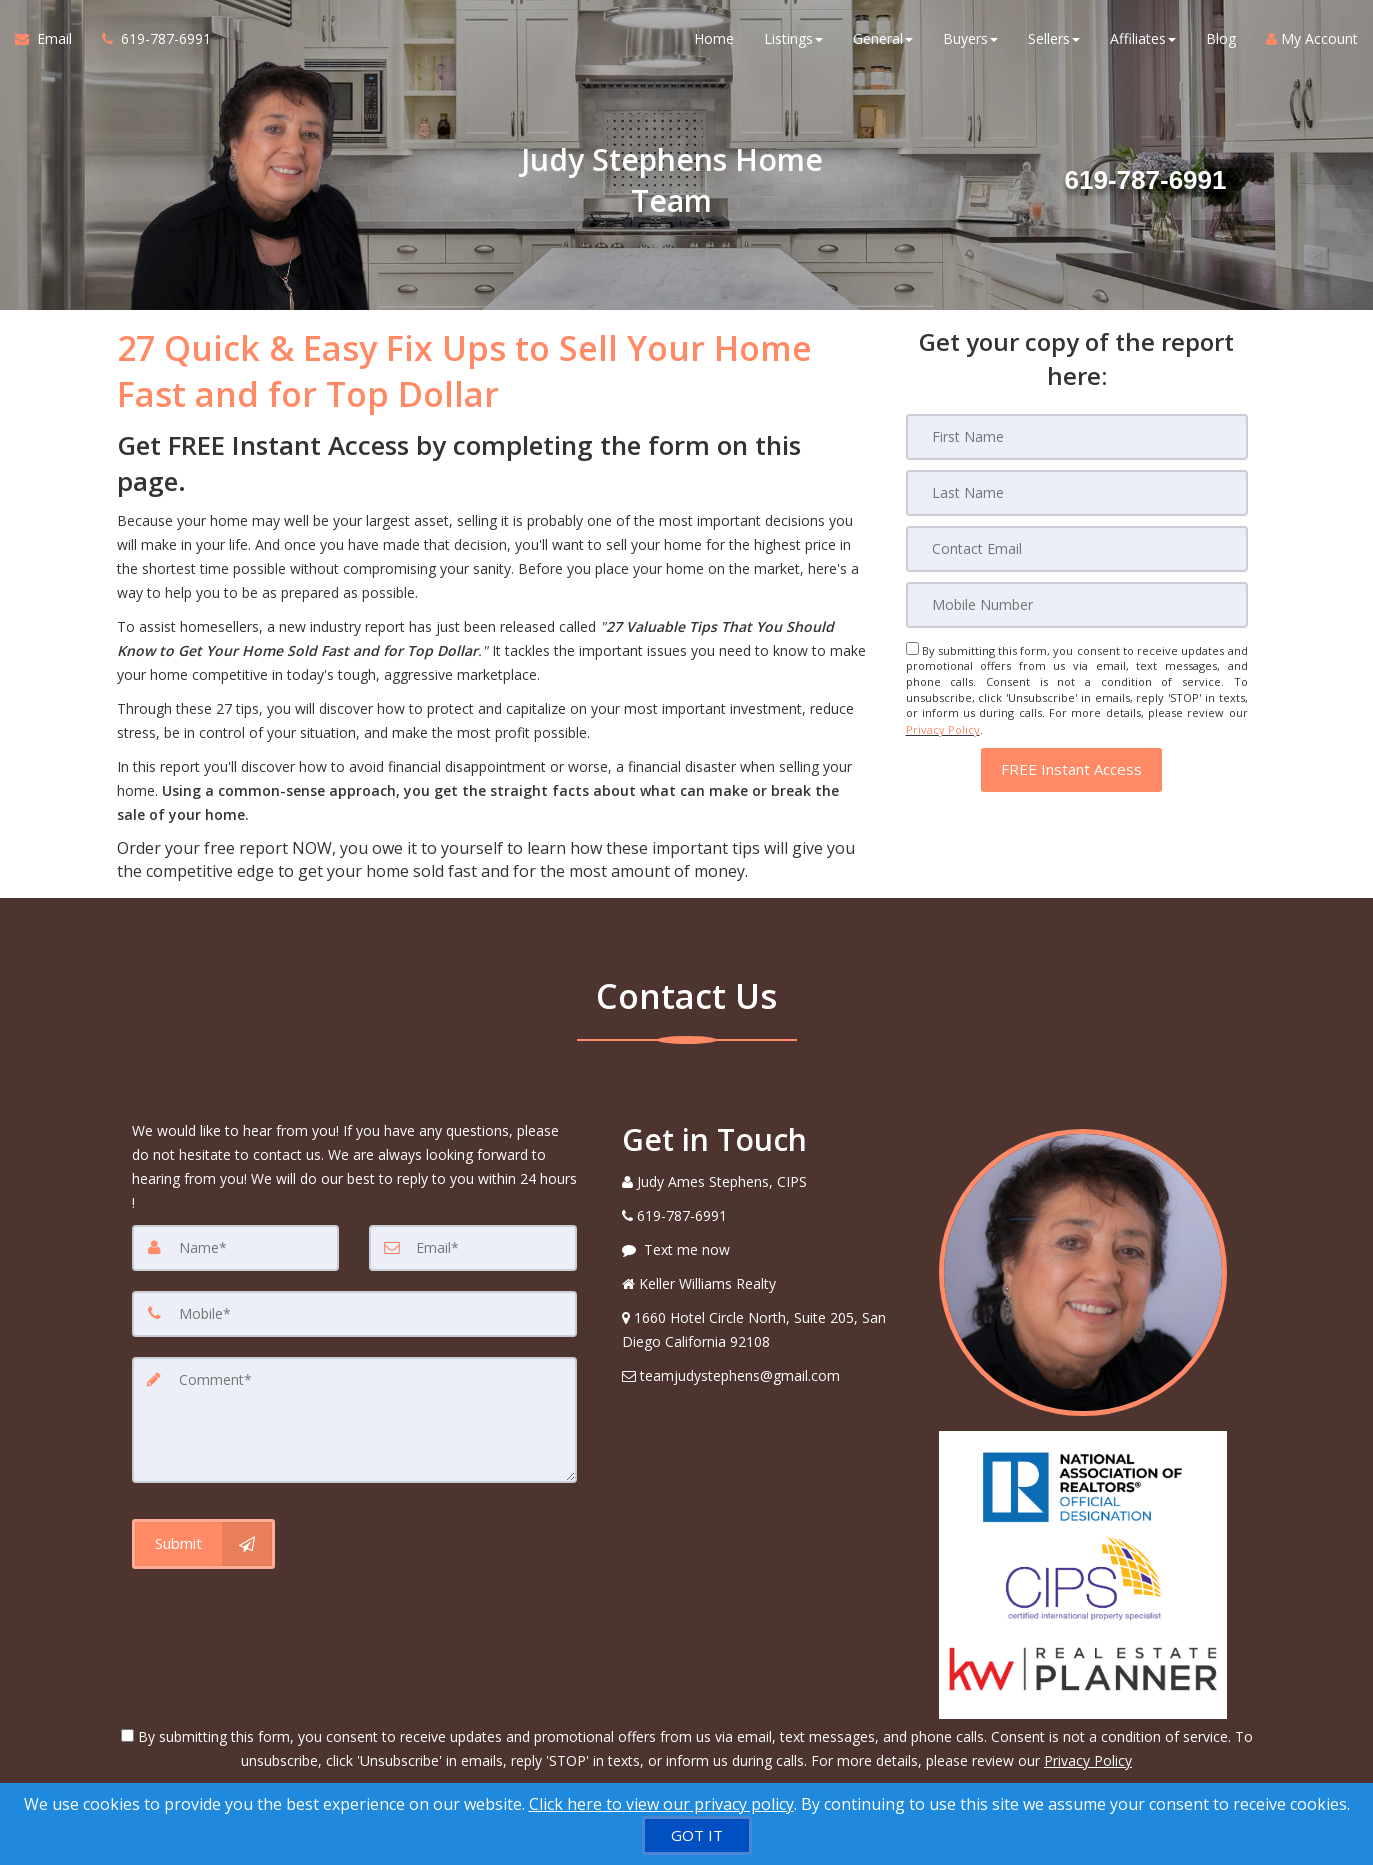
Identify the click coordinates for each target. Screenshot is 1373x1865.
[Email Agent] (51, 40)
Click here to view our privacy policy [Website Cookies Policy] (661, 1804)
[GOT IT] (697, 1835)
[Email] (1077, 549)
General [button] (883, 39)
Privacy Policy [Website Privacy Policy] (943, 728)
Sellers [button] (1054, 39)
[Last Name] (1077, 493)
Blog (1221, 39)
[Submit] (203, 1544)
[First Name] (1077, 437)
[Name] (236, 1248)
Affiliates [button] (1143, 39)
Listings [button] (793, 39)
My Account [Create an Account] (1312, 39)
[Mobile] (1077, 605)
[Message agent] (766, 1250)
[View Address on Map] (766, 1330)
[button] (1071, 768)
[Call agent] (149, 40)
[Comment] (354, 1420)
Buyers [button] (970, 39)
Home (714, 39)
